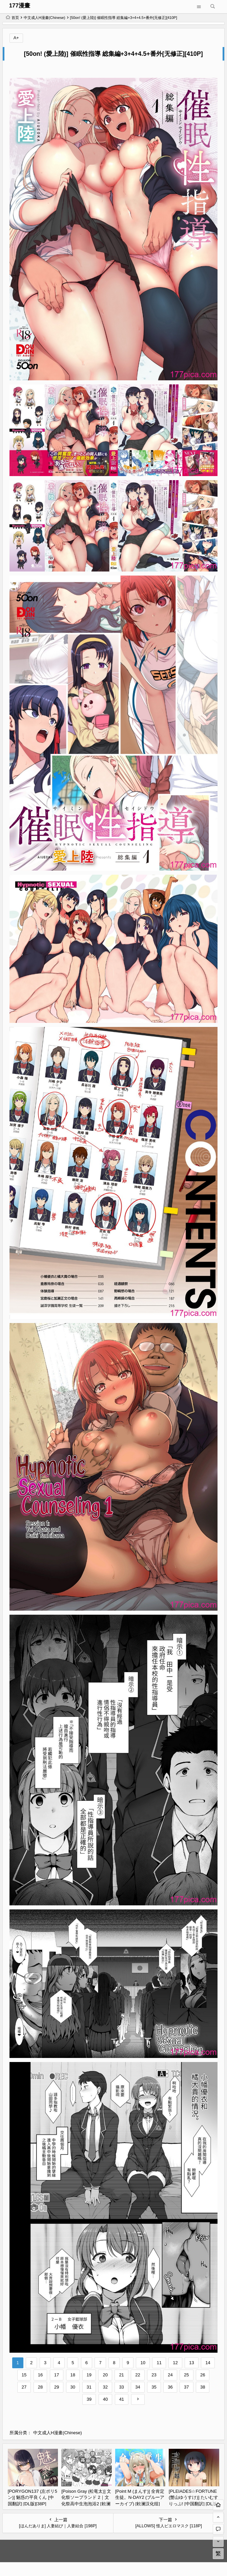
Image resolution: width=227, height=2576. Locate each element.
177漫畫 (19, 5)
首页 (12, 18)
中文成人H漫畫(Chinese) (44, 18)
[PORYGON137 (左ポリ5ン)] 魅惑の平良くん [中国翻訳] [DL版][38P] (32, 2497)
